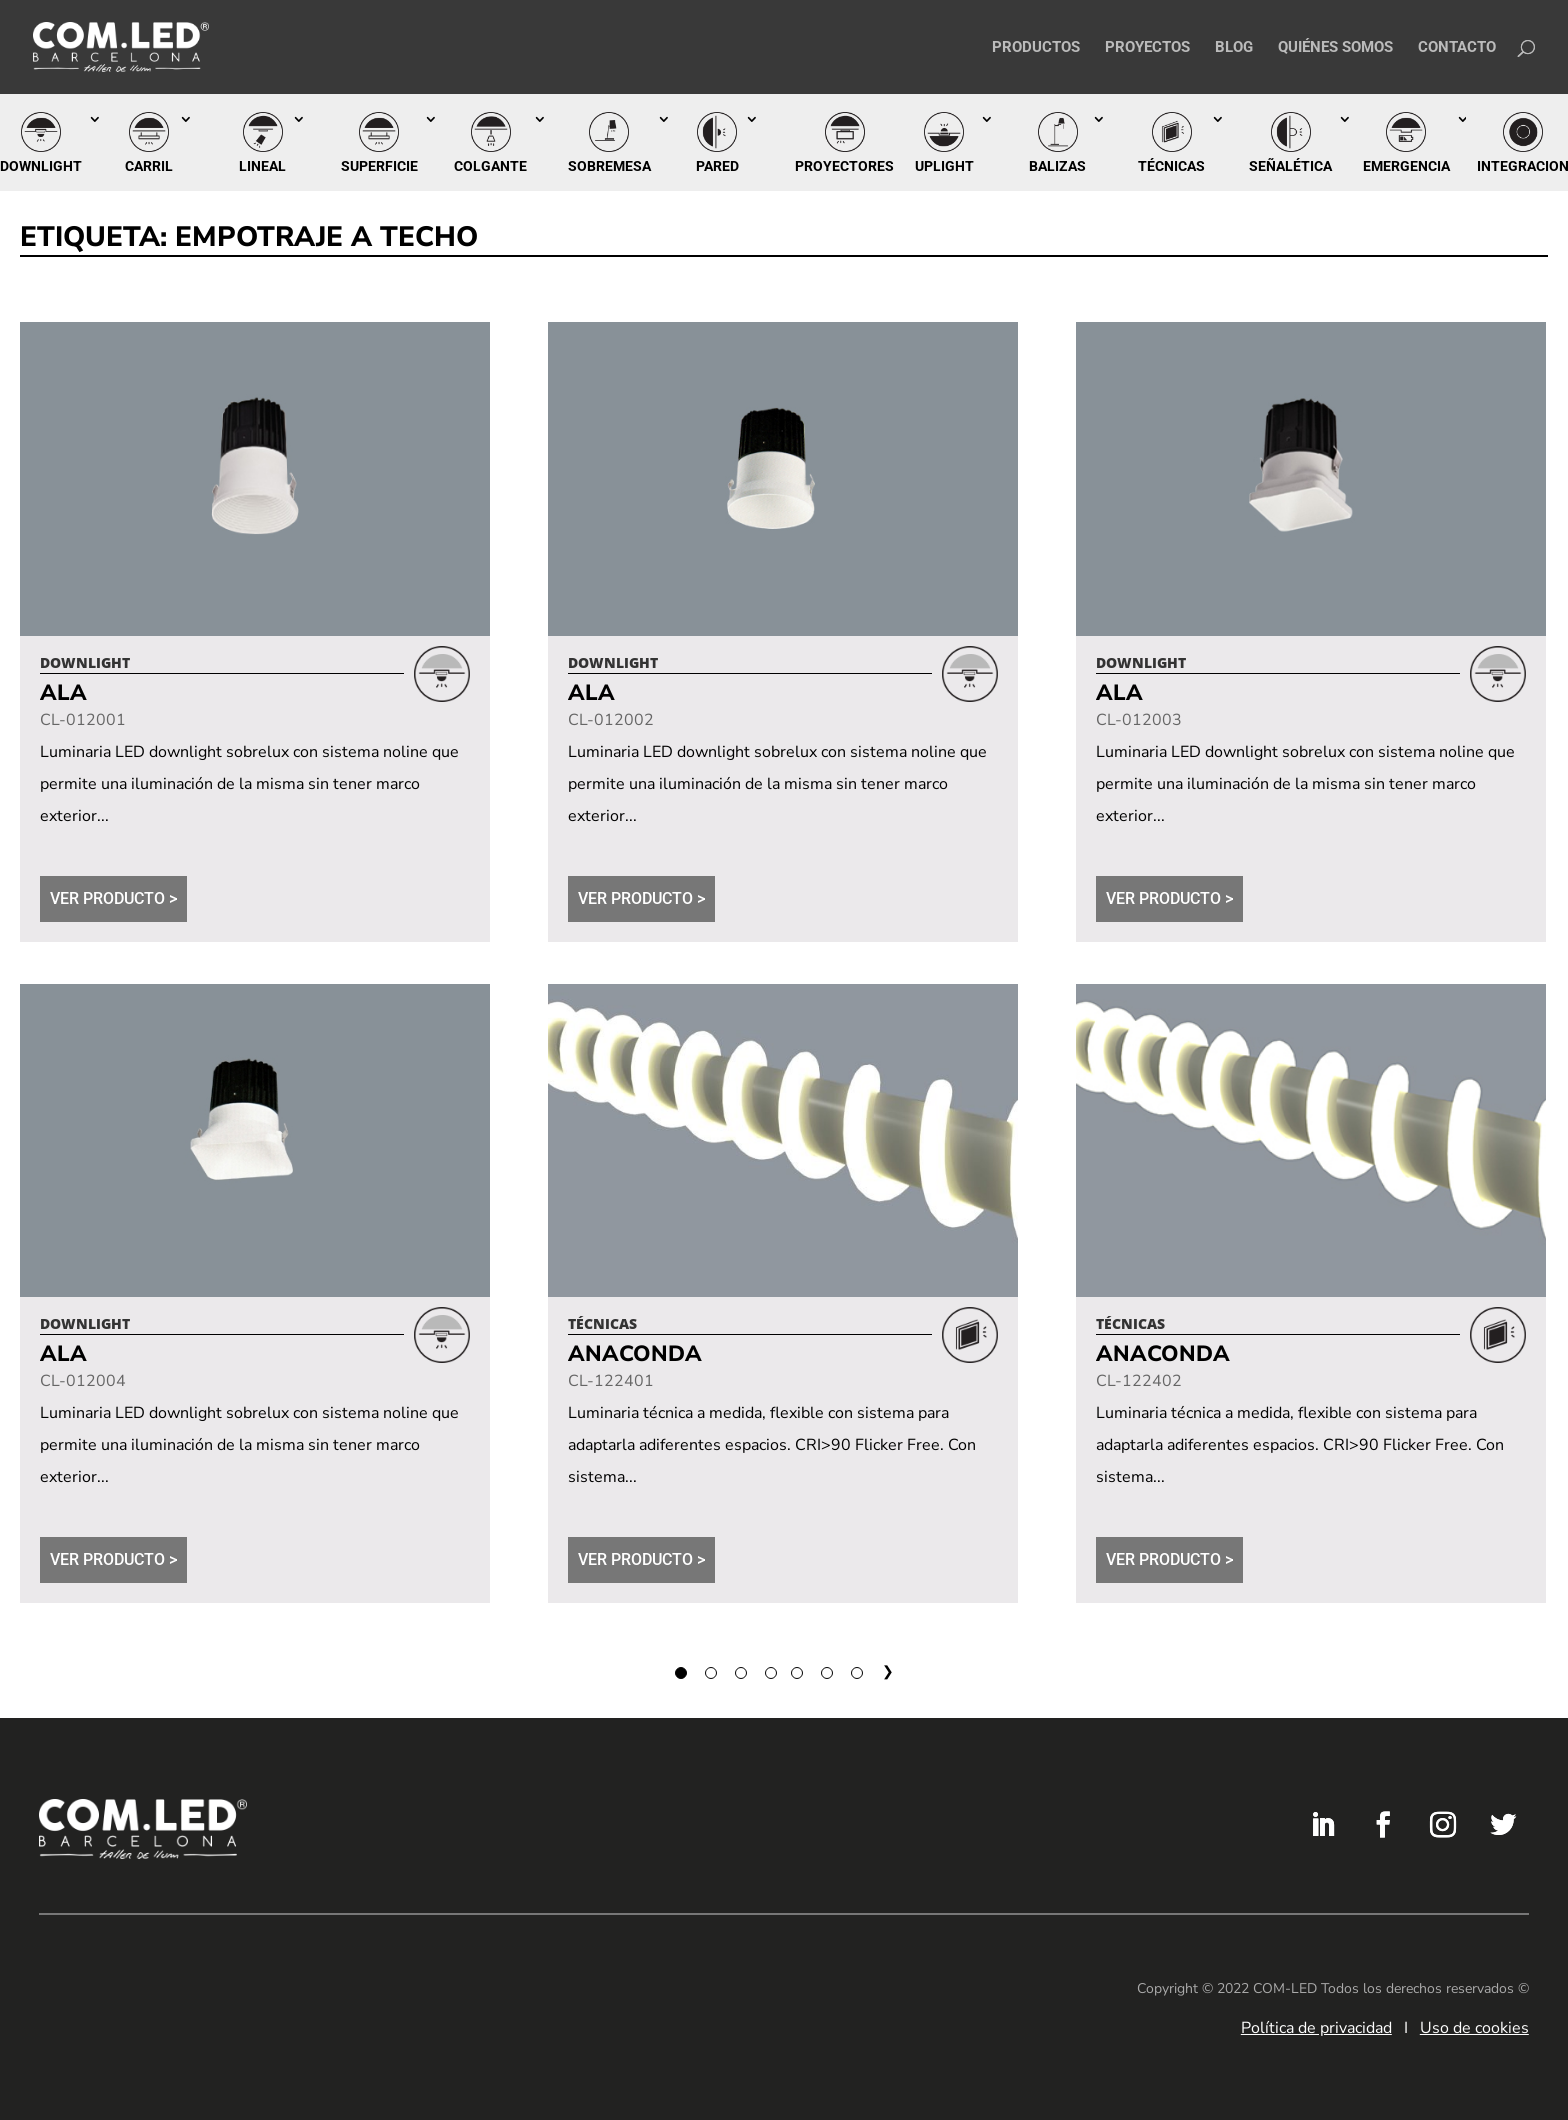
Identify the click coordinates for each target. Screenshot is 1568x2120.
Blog (1234, 48)
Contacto (1457, 48)
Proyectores (844, 166)
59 (829, 1670)
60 (859, 1670)
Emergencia (1406, 166)
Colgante (490, 166)
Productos (1036, 48)
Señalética (1290, 166)
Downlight (41, 166)
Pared (717, 166)
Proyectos (1147, 48)
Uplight (944, 166)
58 (799, 1670)
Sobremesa (609, 166)
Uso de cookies (1474, 2028)
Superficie (379, 166)
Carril (149, 166)
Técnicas (1171, 166)
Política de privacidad (1316, 2028)
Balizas (1057, 166)
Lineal (262, 166)
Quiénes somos (1335, 48)
